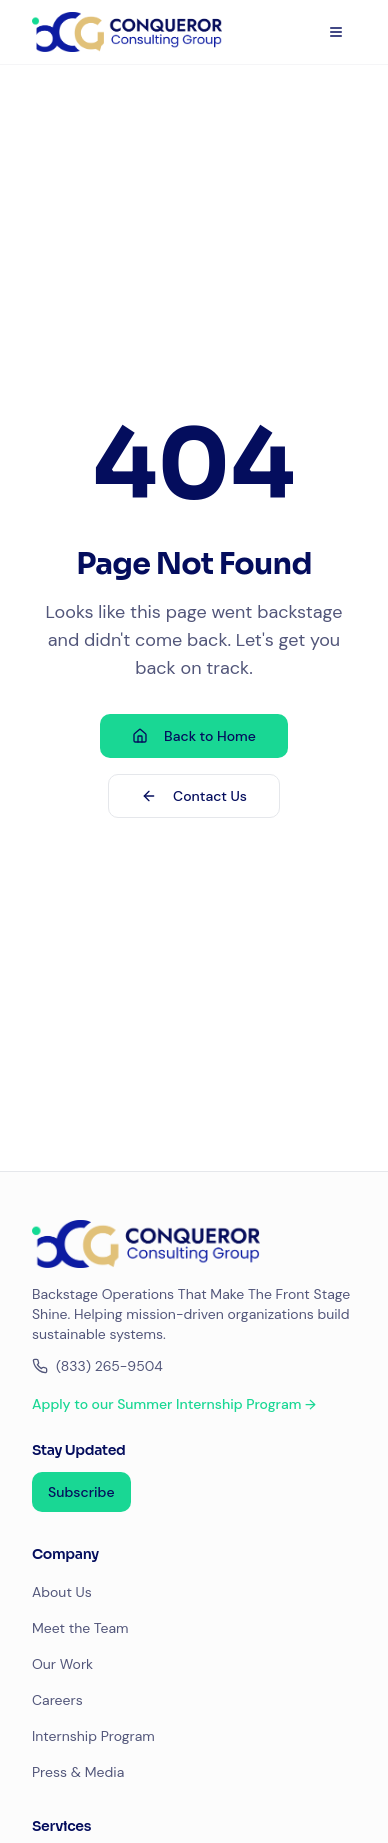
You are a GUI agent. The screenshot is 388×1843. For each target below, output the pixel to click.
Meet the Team (80, 1628)
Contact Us (194, 796)
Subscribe (81, 1492)
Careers (57, 1700)
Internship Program (93, 1736)
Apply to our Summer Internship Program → (174, 1404)
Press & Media (78, 1772)
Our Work (62, 1664)
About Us (62, 1592)
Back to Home (194, 736)
